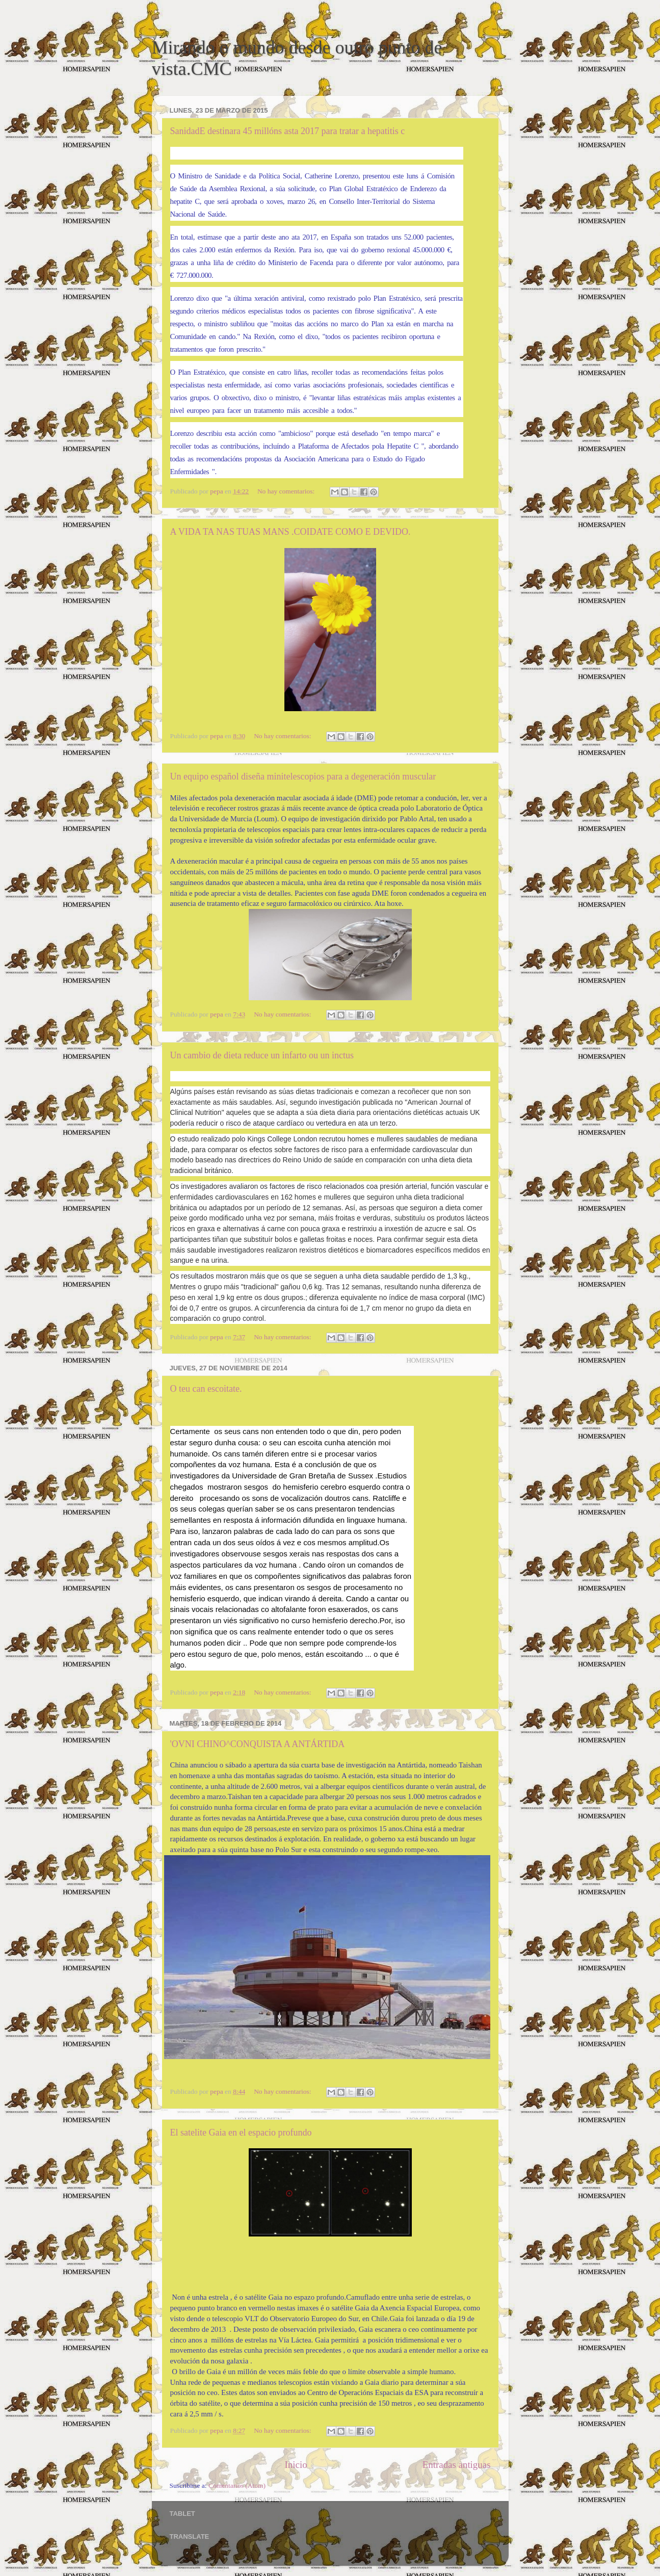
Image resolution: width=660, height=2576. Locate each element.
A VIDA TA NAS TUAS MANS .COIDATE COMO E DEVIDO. (290, 532)
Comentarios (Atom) (237, 2485)
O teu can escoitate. (206, 1389)
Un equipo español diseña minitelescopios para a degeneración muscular (303, 776)
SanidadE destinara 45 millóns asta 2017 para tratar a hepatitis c (287, 131)
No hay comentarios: (286, 491)
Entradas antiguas (457, 2464)
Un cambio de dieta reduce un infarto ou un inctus (262, 1055)
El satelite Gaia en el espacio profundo (241, 2132)
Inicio (296, 2464)
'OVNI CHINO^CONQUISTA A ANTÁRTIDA (257, 1744)
